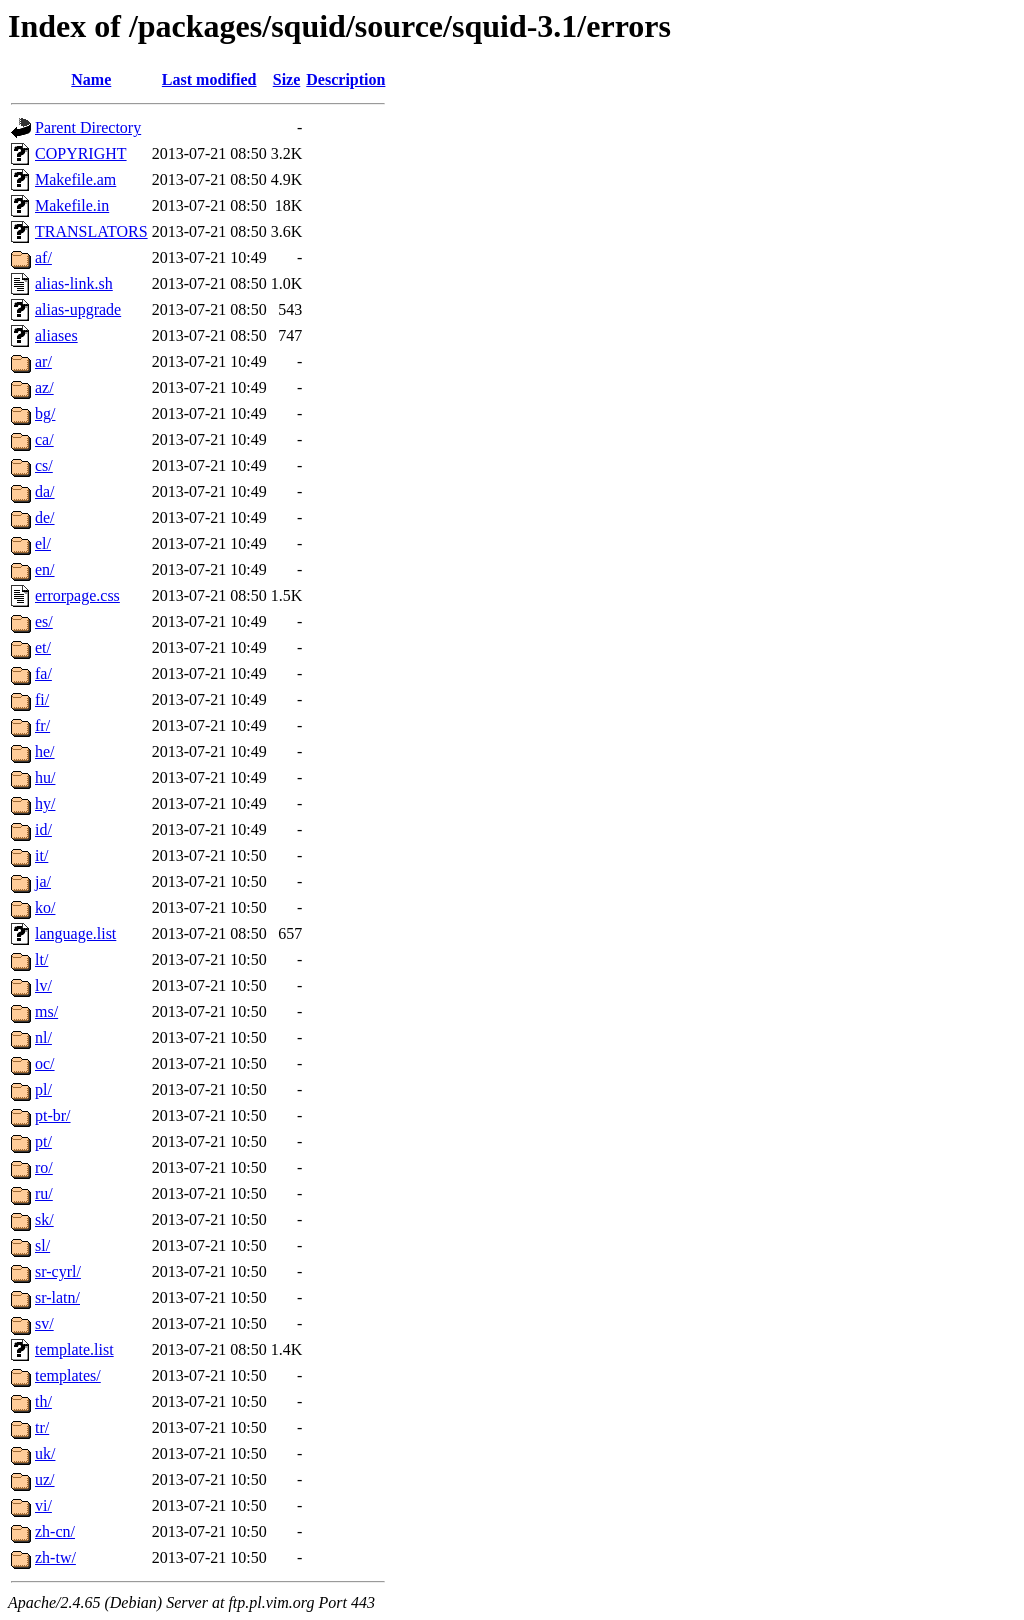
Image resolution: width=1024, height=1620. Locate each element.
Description (345, 79)
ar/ (43, 361)
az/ (44, 387)
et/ (43, 647)
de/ (45, 517)
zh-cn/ (55, 1531)
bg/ (45, 413)
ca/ (44, 439)
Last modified (209, 79)
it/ (41, 855)
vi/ (43, 1505)
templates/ (68, 1375)
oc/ (45, 1063)
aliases (56, 335)
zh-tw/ (55, 1557)
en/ (45, 569)
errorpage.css (77, 595)
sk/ (44, 1219)
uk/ (45, 1453)
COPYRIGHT (81, 153)
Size (287, 79)
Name (91, 79)
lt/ (41, 959)
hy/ (45, 803)
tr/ (42, 1427)
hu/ (45, 777)
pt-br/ (53, 1115)
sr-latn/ (57, 1297)
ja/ (43, 881)
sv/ (44, 1323)
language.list (75, 933)
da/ (45, 491)
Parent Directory (88, 127)
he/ (45, 751)
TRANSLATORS (91, 231)
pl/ (43, 1089)
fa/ (43, 673)
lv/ (43, 985)
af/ (43, 257)
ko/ (45, 907)
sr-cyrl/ (58, 1271)
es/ (44, 621)
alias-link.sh (74, 283)
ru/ (44, 1193)
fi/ (42, 699)
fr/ (42, 725)
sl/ (42, 1245)
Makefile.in (72, 205)
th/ (43, 1401)
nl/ (43, 1037)
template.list (74, 1349)
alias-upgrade (78, 309)
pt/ (43, 1141)
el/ (43, 543)
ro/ (44, 1167)
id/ (43, 829)
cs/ (44, 465)
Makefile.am (75, 179)
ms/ (46, 1011)
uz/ (45, 1479)
